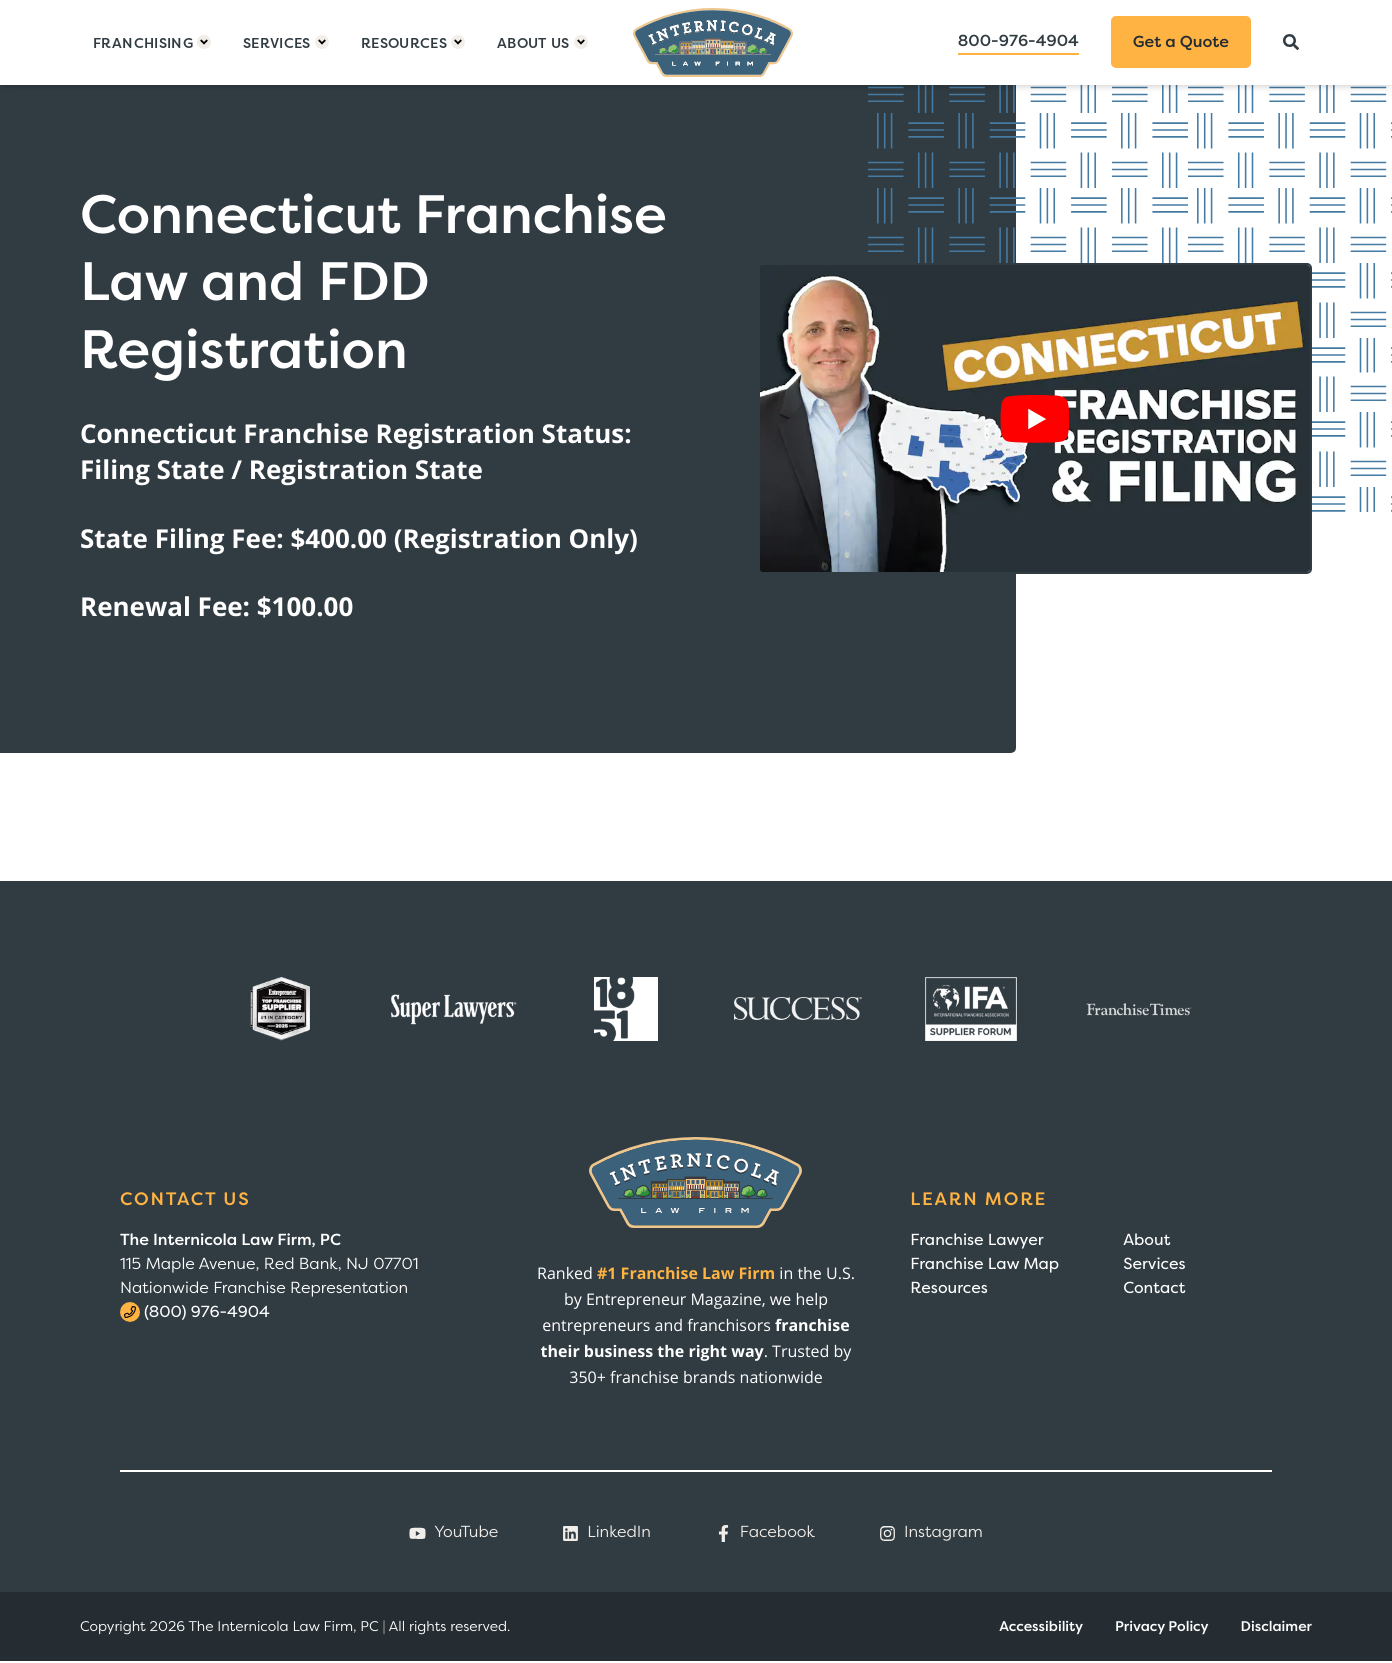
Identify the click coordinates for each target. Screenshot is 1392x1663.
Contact (1154, 1288)
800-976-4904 (1018, 41)
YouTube (453, 1532)
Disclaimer (1276, 1626)
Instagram (931, 1532)
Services (1154, 1264)
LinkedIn (606, 1532)
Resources (948, 1288)
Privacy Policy (1162, 1626)
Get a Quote (1181, 42)
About (1146, 1240)
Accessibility (1041, 1626)
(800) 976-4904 (207, 1312)
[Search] (1291, 42)
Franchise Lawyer (976, 1240)
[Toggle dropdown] (152, 42)
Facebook (765, 1532)
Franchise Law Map (984, 1264)
